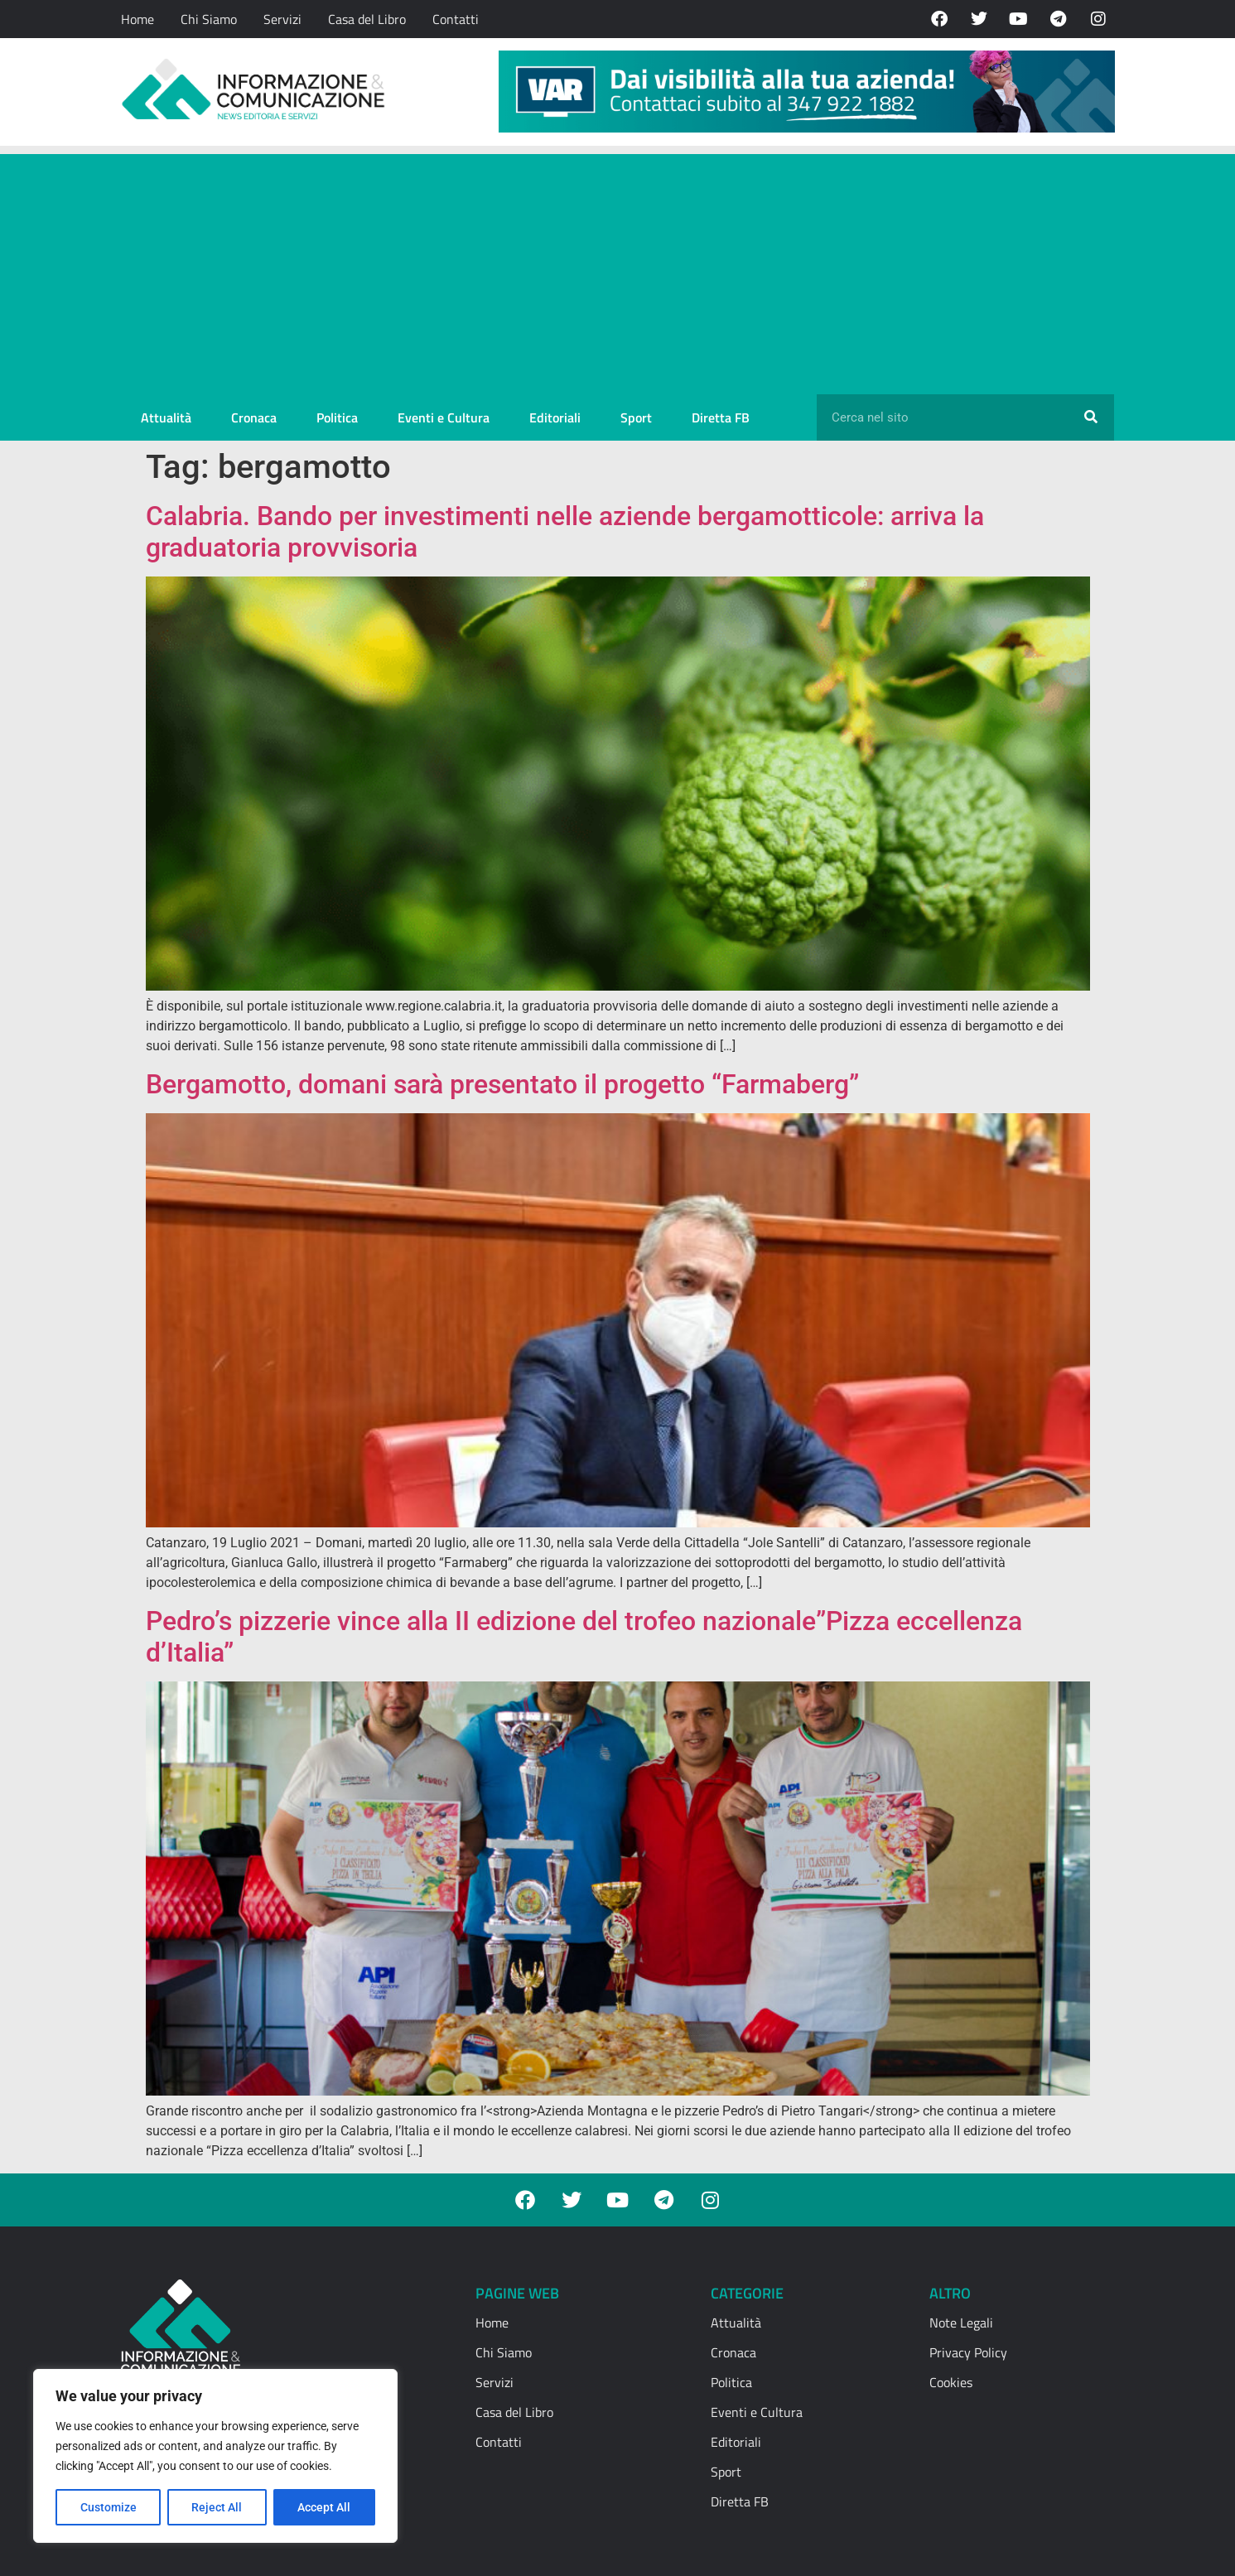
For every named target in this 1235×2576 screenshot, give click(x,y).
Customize (108, 2507)
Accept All (324, 2507)
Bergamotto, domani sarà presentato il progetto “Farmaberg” (502, 1084)
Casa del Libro (367, 19)
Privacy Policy (968, 2352)
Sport (636, 417)
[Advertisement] (618, 270)
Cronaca (254, 417)
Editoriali (555, 417)
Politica (337, 417)
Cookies (950, 2382)
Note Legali (961, 2322)
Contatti (455, 19)
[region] (215, 2456)
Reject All (217, 2507)
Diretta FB (721, 417)
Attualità (166, 417)
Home (137, 19)
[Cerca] (1091, 417)
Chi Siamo (209, 19)
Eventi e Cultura (444, 417)
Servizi (282, 19)
